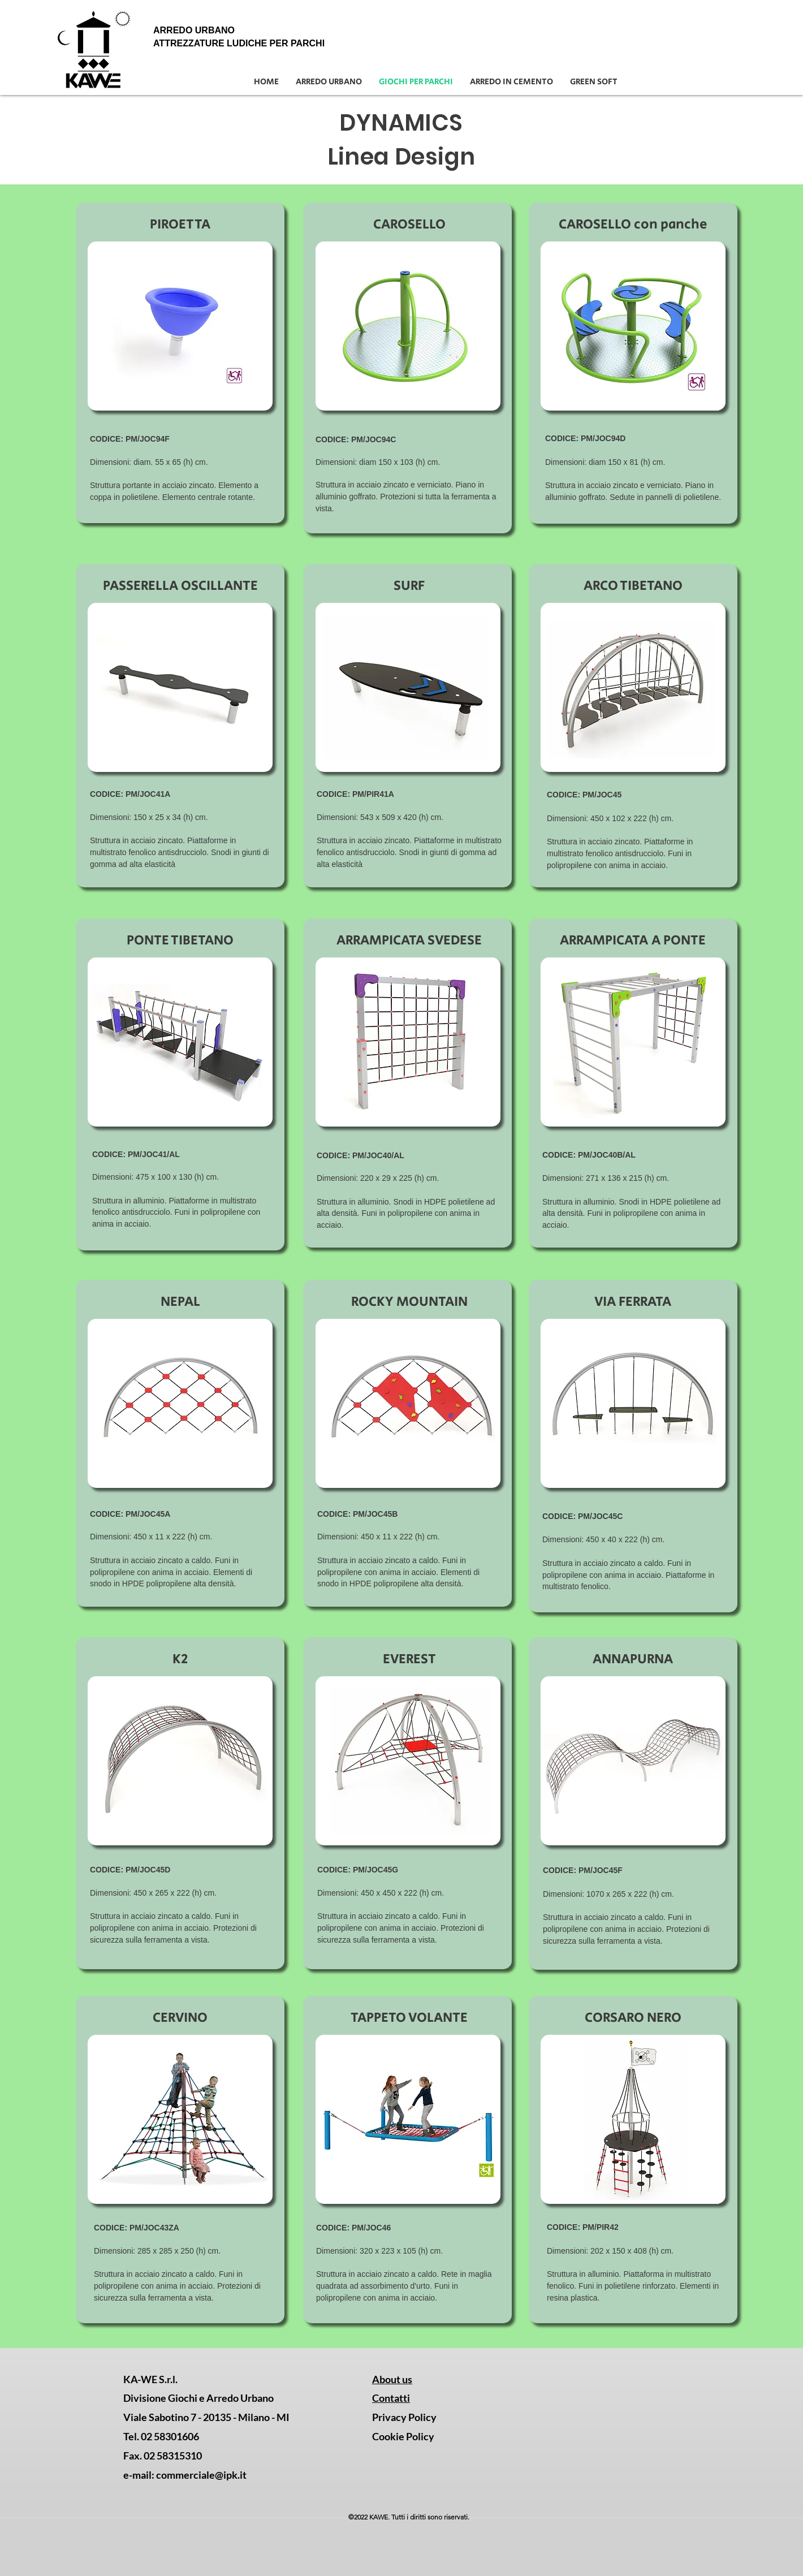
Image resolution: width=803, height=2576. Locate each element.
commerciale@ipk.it (201, 2475)
